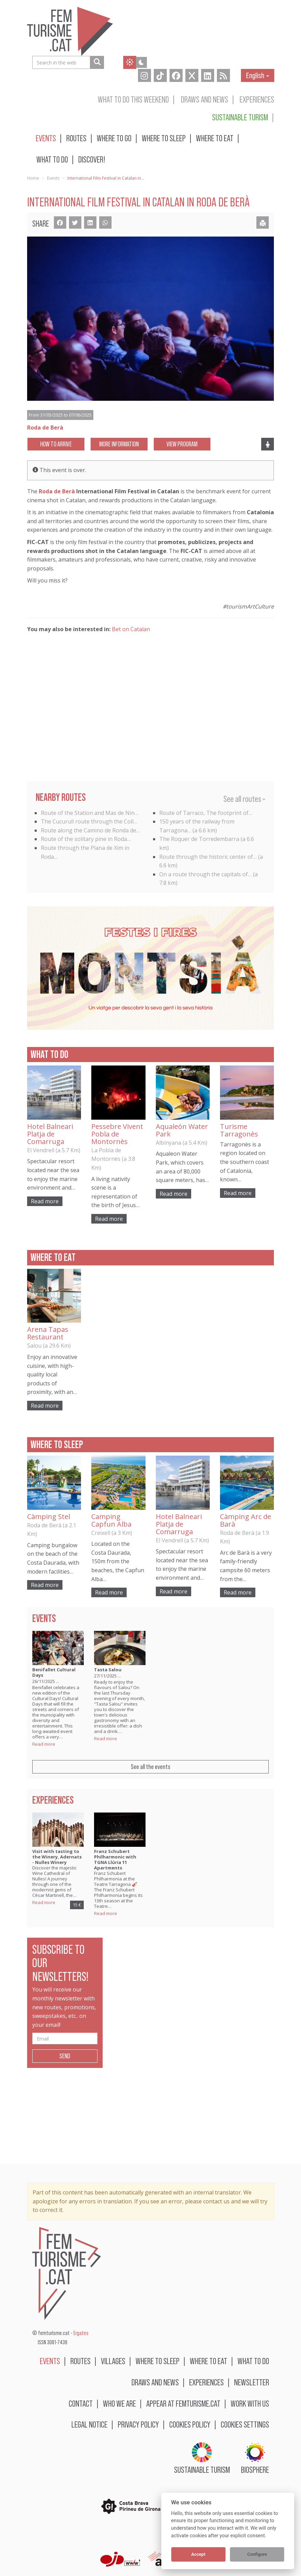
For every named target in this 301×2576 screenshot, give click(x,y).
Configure (257, 2554)
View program (181, 444)
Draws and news (204, 99)
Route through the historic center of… (208, 856)
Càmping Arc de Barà (245, 1520)
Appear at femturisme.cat (183, 2403)
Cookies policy (189, 2424)
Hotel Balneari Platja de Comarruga (50, 1134)
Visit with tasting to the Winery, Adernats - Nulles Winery (57, 1856)
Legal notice (89, 2424)
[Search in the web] (97, 62)
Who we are (119, 2403)
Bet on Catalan (131, 629)
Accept (198, 2554)
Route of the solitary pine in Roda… (86, 839)
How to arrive (56, 444)
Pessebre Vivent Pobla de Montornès (117, 1134)
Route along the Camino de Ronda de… (90, 830)
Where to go (114, 138)
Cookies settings (245, 2424)
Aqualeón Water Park (182, 1130)
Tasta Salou (107, 1669)
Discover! (91, 159)
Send (64, 2056)
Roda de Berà (57, 491)
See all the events (150, 1766)
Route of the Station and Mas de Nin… (89, 813)
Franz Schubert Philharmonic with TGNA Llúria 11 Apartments (115, 1859)
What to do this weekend (133, 99)
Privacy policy (138, 2424)
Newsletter (251, 2382)
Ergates (81, 2333)
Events (46, 138)
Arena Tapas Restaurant (47, 1333)
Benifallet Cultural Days (54, 1672)
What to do (52, 159)
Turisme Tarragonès (239, 1130)
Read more (45, 1201)
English (257, 75)
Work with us (250, 2403)
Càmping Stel (48, 1516)
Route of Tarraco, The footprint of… (205, 813)
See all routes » (244, 799)
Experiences (257, 99)
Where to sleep (164, 138)
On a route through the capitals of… (205, 874)
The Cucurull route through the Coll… (89, 821)
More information (119, 444)
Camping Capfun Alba (111, 1520)
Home (33, 178)
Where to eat (214, 138)
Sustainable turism (240, 117)
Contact (81, 2403)
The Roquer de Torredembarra (199, 839)
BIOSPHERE (255, 2458)
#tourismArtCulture (248, 606)
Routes (76, 138)
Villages (113, 2361)
